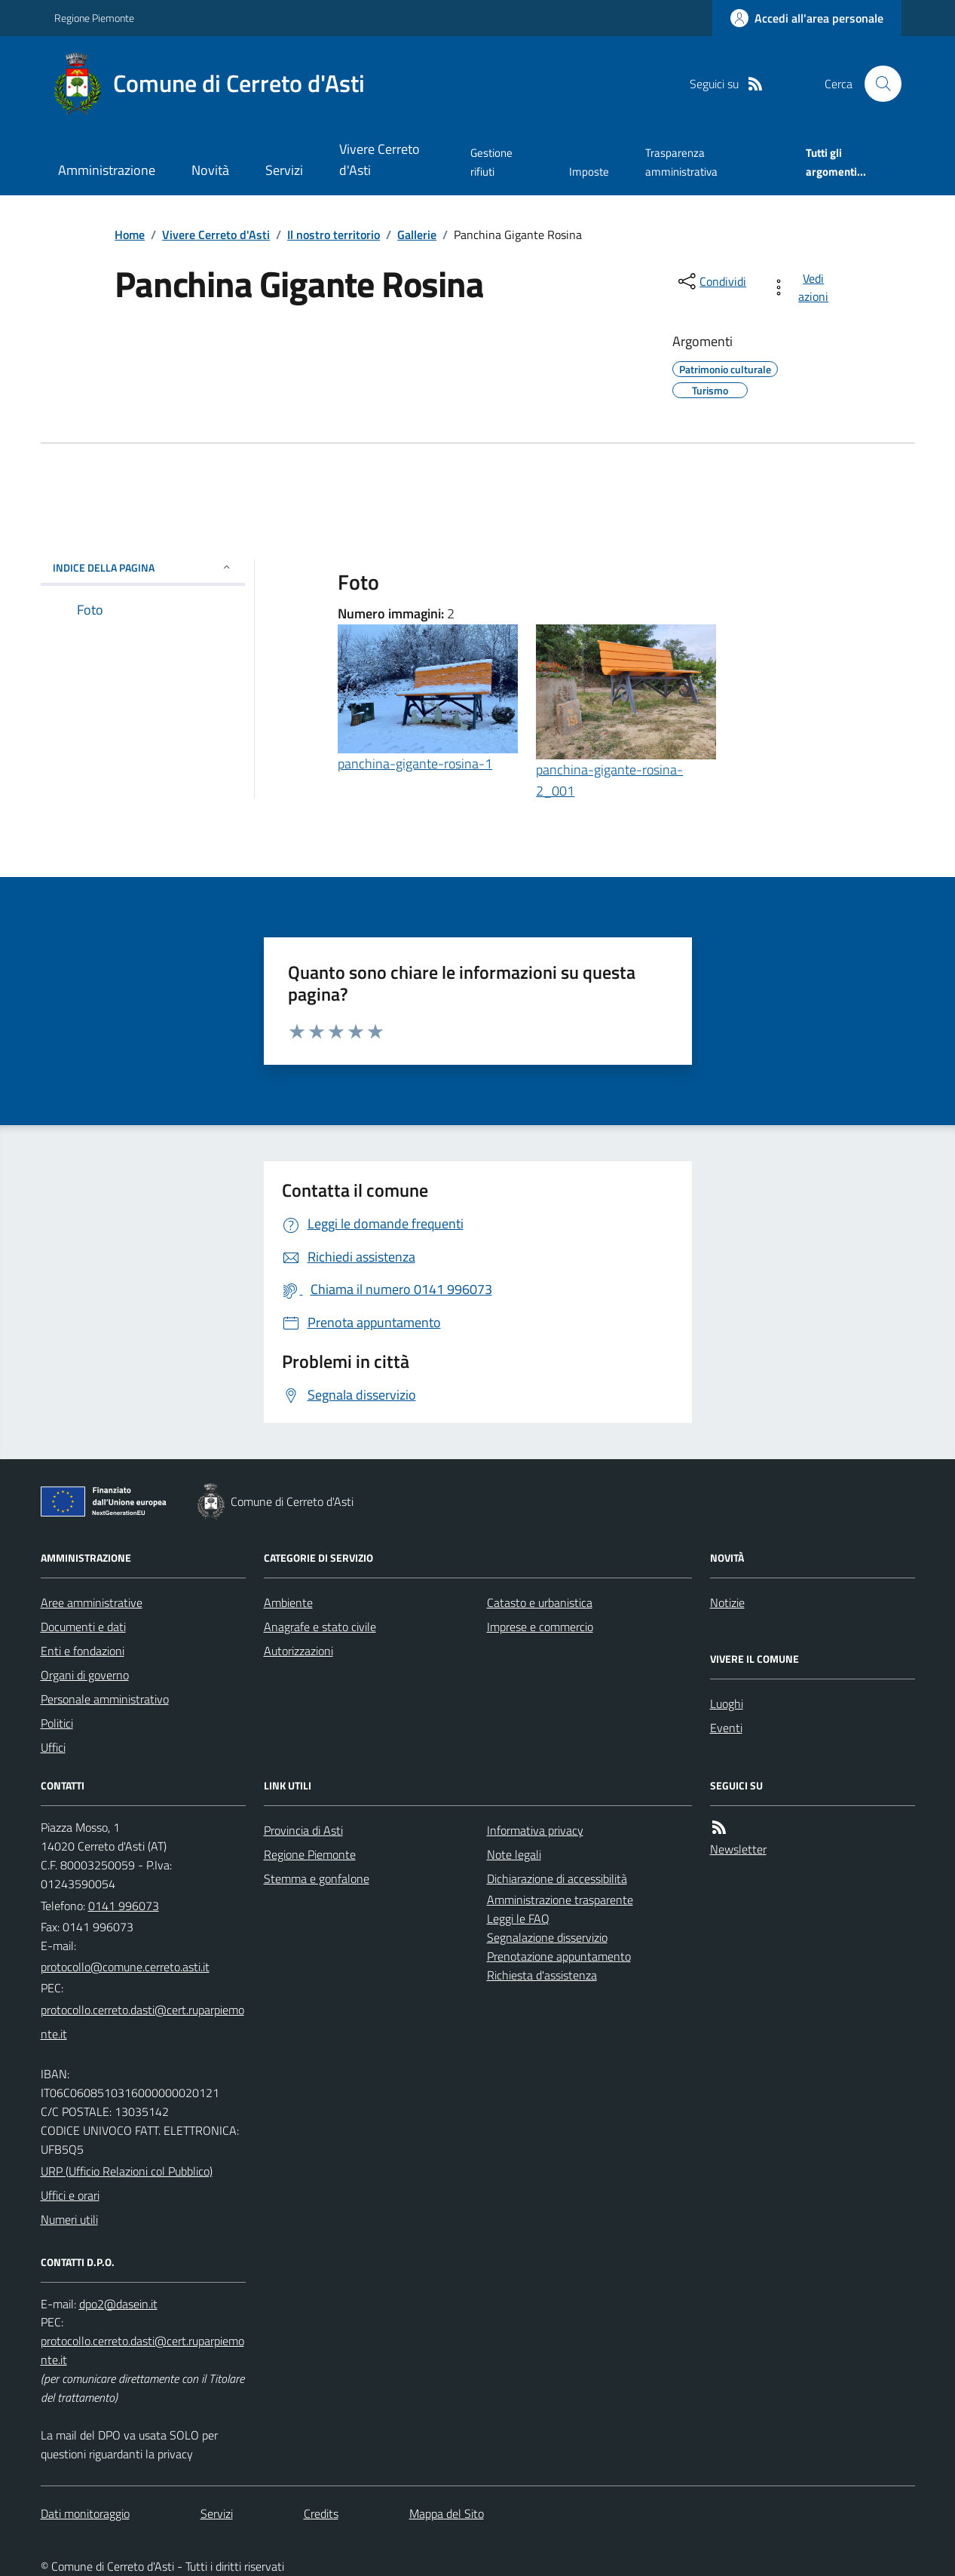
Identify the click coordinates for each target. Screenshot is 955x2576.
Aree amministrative (91, 1602)
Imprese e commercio (540, 1627)
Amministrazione (106, 170)
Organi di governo (85, 1675)
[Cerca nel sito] (876, 84)
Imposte (589, 171)
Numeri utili (69, 2219)
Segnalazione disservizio (547, 1937)
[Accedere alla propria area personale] (806, 18)
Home (130, 234)
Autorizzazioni (298, 1651)
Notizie (727, 1602)
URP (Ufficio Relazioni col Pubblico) (127, 2171)
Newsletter (738, 1849)
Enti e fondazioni (82, 1651)
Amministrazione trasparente (560, 1900)
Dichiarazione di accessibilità (557, 1878)
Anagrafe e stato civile (320, 1627)
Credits (321, 2513)
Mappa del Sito (446, 2513)
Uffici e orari (70, 2195)
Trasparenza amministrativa (681, 161)
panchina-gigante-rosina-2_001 (609, 780)
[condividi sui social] (710, 281)
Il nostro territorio (333, 234)
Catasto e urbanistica (539, 1602)
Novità (210, 170)
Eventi (726, 1728)
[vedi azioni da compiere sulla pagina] (802, 287)
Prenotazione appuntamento (559, 1956)
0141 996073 (123, 1906)
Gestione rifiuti (491, 161)
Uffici (53, 1747)
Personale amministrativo (105, 1699)
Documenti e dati (83, 1627)
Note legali (514, 1854)
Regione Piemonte (94, 18)
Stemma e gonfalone (316, 1878)
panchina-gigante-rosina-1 (415, 763)
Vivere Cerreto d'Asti (379, 159)
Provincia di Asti (303, 1830)
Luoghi (726, 1703)
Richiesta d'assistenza (542, 1975)
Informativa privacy (535, 1830)
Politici (57, 1723)
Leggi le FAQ (518, 1918)
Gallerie (416, 234)
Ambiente (288, 1602)
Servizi (284, 170)
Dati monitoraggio (85, 2513)
